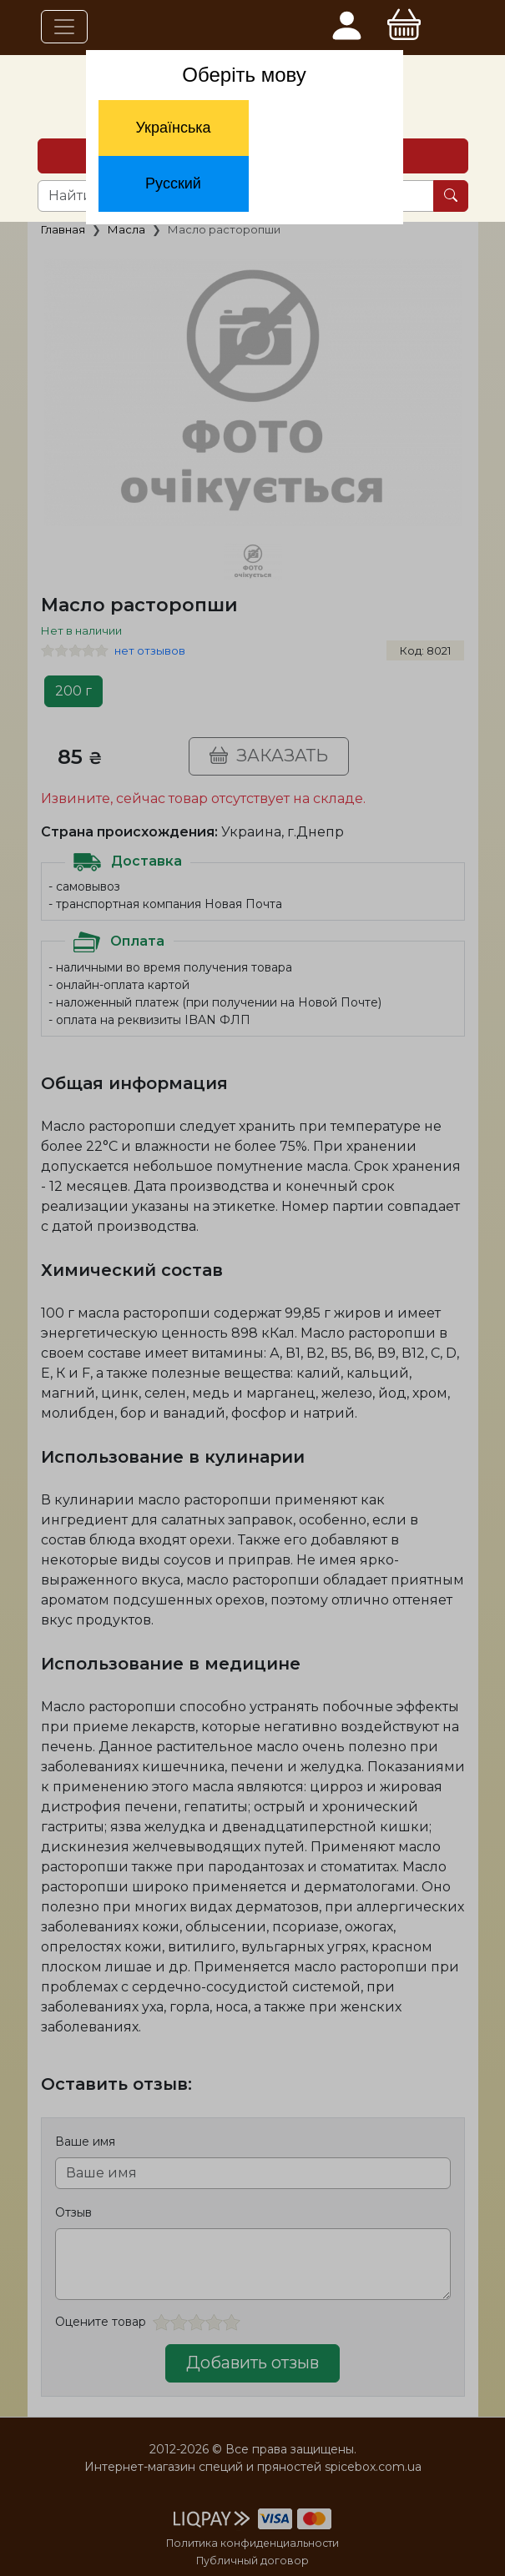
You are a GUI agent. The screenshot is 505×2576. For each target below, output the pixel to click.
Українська (172, 127)
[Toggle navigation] (64, 26)
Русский (173, 183)
